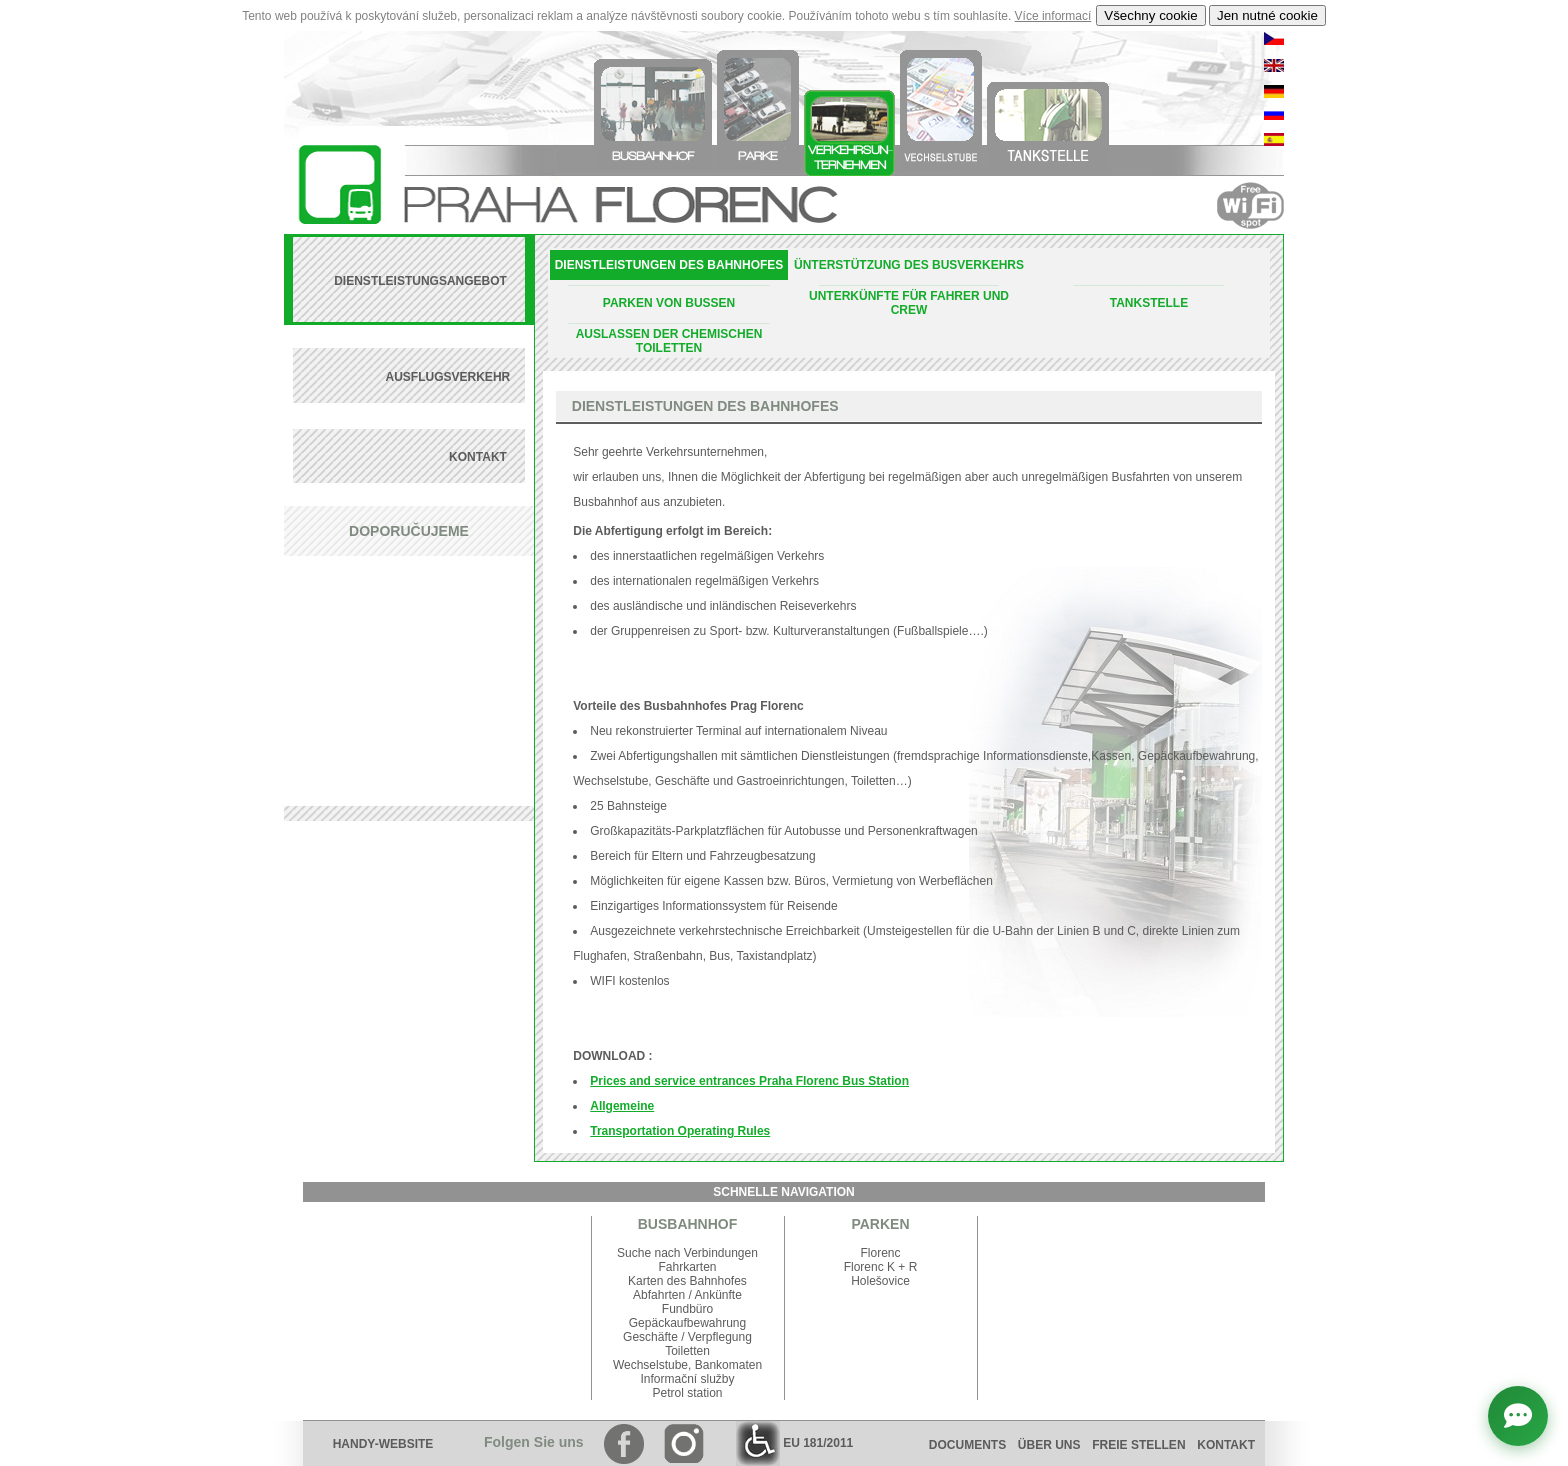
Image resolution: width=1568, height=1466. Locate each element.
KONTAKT (479, 457)
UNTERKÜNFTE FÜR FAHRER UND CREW (909, 303)
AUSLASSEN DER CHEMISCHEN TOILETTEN (669, 341)
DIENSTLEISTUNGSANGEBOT (422, 281)
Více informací (1053, 16)
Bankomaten (728, 1365)
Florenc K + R (881, 1267)
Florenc (880, 1253)
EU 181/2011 (794, 1443)
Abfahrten (659, 1295)
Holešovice (880, 1281)
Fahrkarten (687, 1267)
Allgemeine (622, 1106)
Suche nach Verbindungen (687, 1253)
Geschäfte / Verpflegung (687, 1337)
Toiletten (687, 1351)
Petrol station (687, 1393)
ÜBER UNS (1049, 1445)
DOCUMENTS (967, 1445)
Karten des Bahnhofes (687, 1281)
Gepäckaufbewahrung (687, 1323)
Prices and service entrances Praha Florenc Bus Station (749, 1081)
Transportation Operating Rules (680, 1131)
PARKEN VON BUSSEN (669, 303)
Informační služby (687, 1379)
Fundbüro (687, 1309)
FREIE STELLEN (1138, 1445)
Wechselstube (650, 1365)
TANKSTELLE (1149, 303)
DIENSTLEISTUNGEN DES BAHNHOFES (669, 265)
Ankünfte (718, 1295)
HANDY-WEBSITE (383, 1444)
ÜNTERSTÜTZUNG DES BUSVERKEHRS (909, 265)
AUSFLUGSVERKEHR (448, 377)
